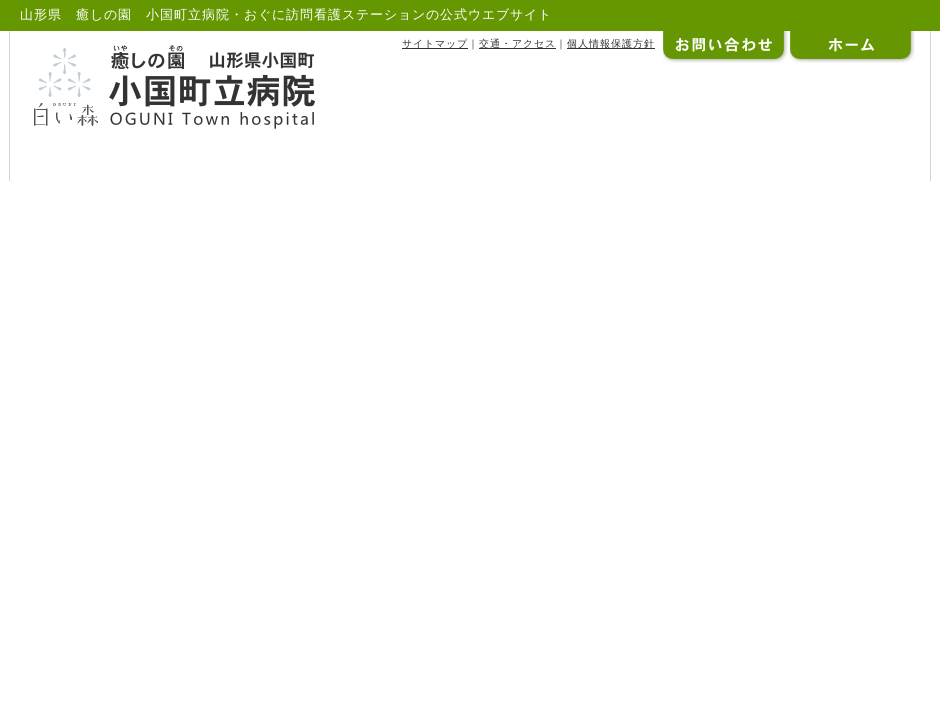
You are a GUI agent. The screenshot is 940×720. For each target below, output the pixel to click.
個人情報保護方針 (611, 43)
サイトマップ (435, 43)
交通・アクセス (517, 43)
